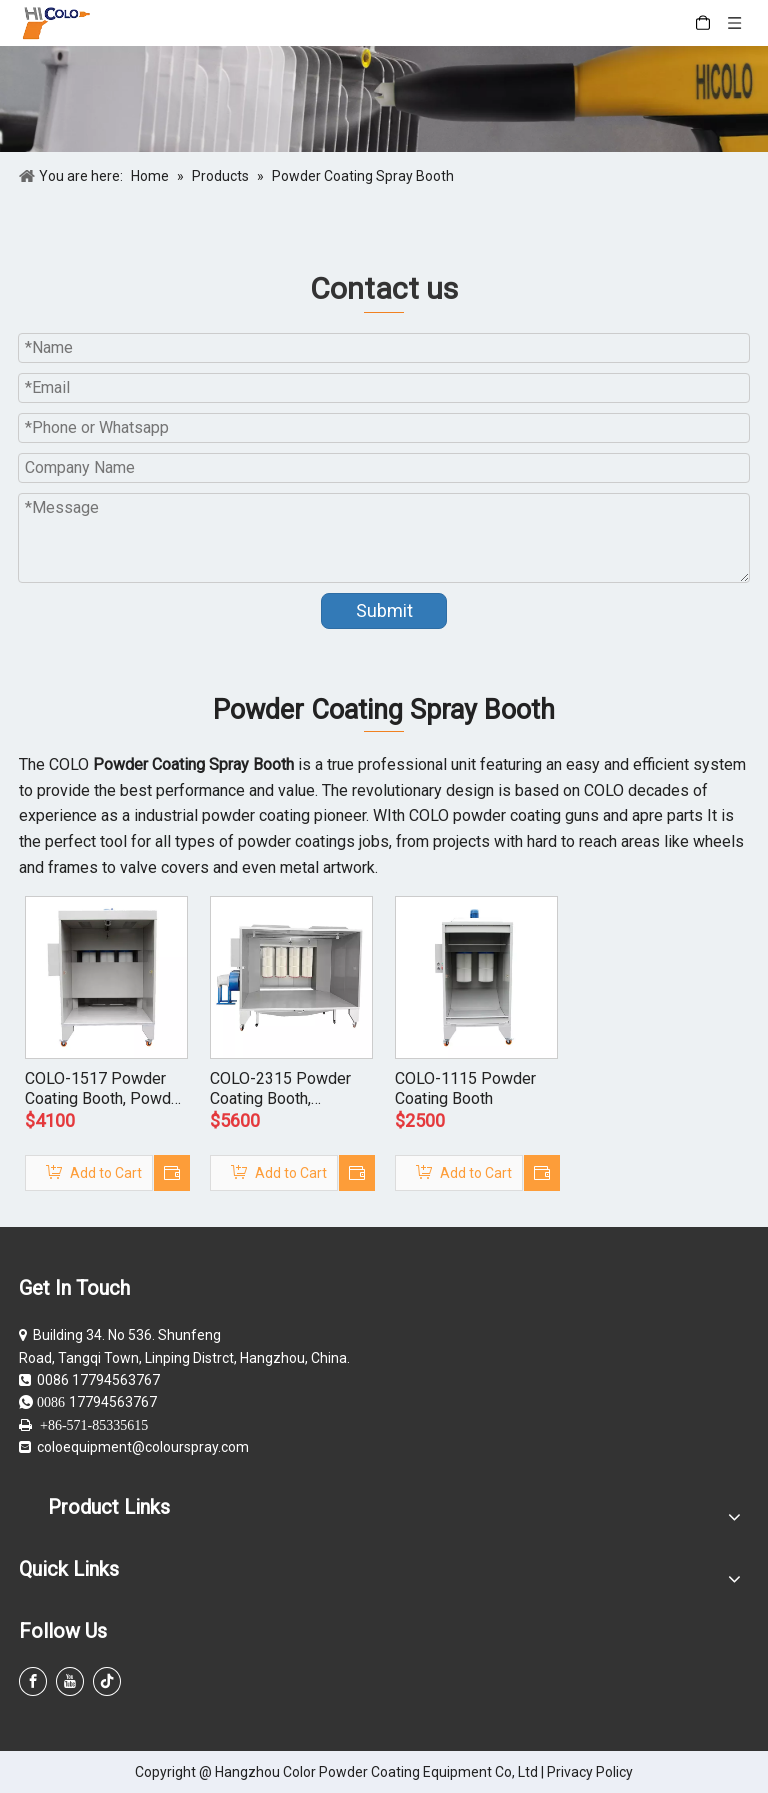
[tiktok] (107, 1681)
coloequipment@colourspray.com (143, 1447)
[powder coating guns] (384, 99)
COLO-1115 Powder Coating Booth (465, 1088)
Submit (384, 610)
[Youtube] (70, 1681)
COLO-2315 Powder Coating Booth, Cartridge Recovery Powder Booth (280, 1089)
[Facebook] (33, 1681)
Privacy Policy (590, 1772)
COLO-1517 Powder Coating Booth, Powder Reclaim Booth (105, 1089)
